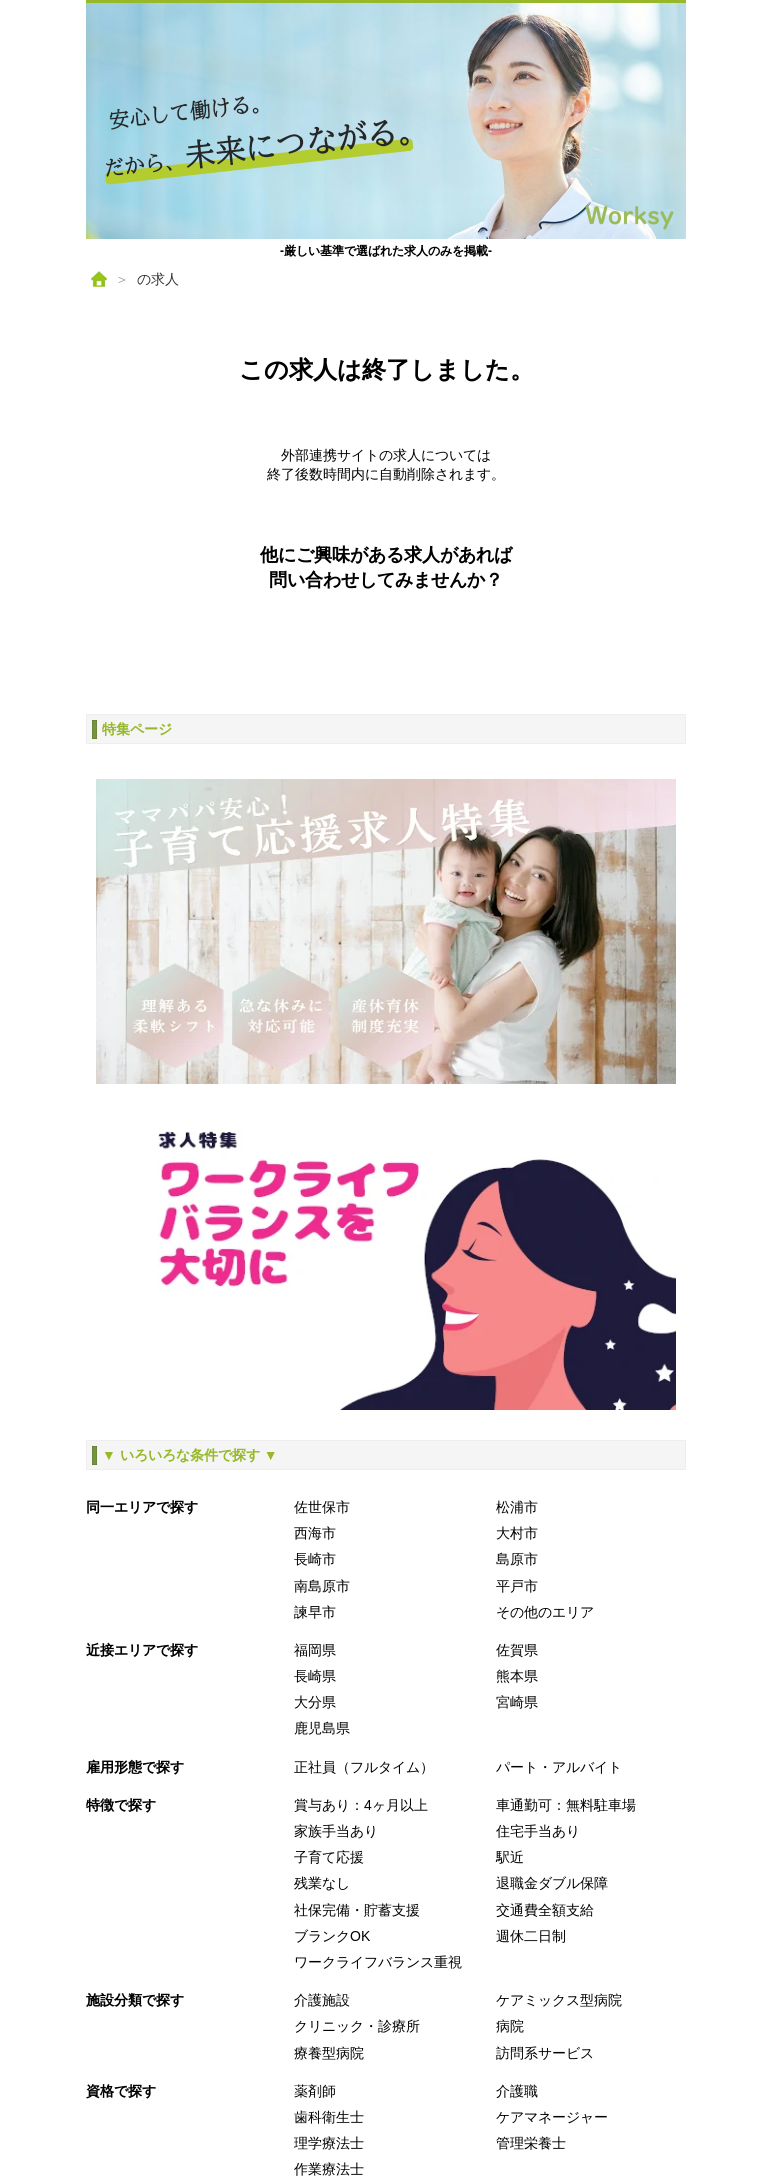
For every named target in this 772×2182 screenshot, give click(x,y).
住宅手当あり (538, 1831)
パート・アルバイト (559, 1767)
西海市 (315, 1533)
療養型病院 (329, 2053)
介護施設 (322, 2000)
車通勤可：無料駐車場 (566, 1805)
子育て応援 (329, 1857)
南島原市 (322, 1586)
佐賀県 (517, 1650)
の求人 (158, 279)
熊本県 (517, 1676)
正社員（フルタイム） (364, 1767)
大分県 (315, 1702)
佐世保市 (322, 1507)
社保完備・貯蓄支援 (357, 1910)
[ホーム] (99, 279)
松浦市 (517, 1507)
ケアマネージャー (552, 2117)
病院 (510, 2026)
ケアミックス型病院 (559, 2000)
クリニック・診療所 (357, 2026)
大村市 (517, 1533)
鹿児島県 (322, 1728)
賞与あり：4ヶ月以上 (361, 1805)
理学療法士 (329, 2143)
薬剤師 (315, 2091)
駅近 (510, 1857)
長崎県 (315, 1676)
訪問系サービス (545, 2053)
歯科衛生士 (329, 2117)
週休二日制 (531, 1936)
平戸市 (517, 1586)
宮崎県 (517, 1702)
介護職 (517, 2091)
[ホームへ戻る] (386, 121)
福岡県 (315, 1650)
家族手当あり (336, 1831)
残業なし (322, 1883)
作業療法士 (329, 2169)
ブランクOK (332, 1936)
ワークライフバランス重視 (378, 1962)
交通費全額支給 (545, 1910)
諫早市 (315, 1612)
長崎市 (315, 1559)
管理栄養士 (531, 2143)
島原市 (517, 1559)
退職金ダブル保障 (552, 1883)
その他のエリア (545, 1612)
